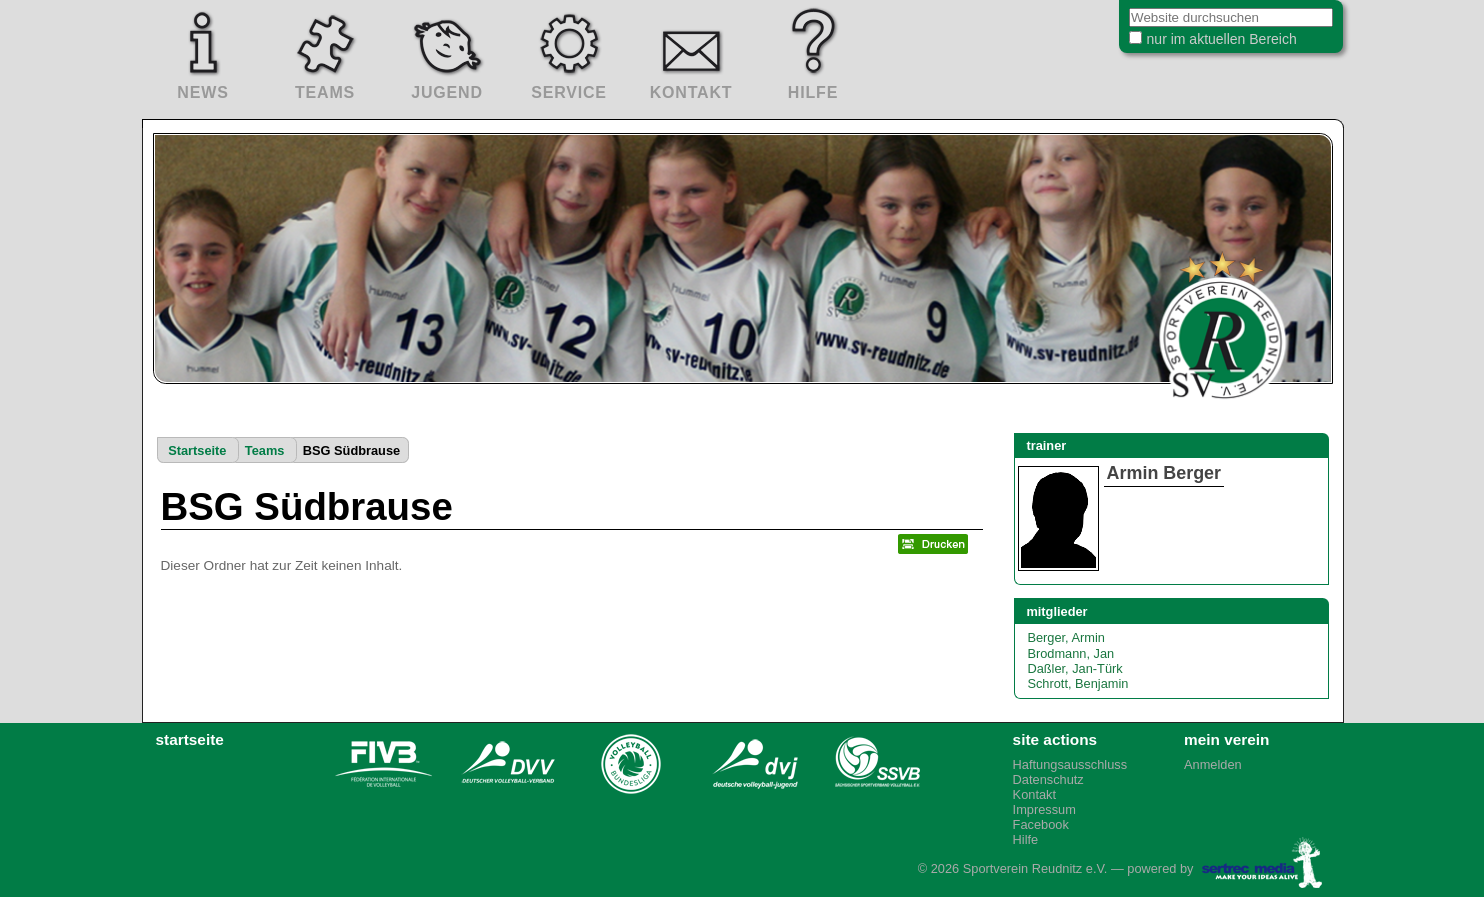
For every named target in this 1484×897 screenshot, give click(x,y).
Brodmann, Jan (1070, 653)
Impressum (1044, 809)
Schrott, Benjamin (1077, 683)
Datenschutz (1048, 779)
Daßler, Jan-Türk (1074, 668)
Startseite (197, 450)
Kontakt (1034, 794)
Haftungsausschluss (1070, 764)
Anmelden (1213, 764)
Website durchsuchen (1103, 9)
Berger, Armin (1066, 637)
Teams (265, 450)
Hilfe (1026, 839)
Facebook (1041, 824)
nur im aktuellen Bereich (1206, 44)
